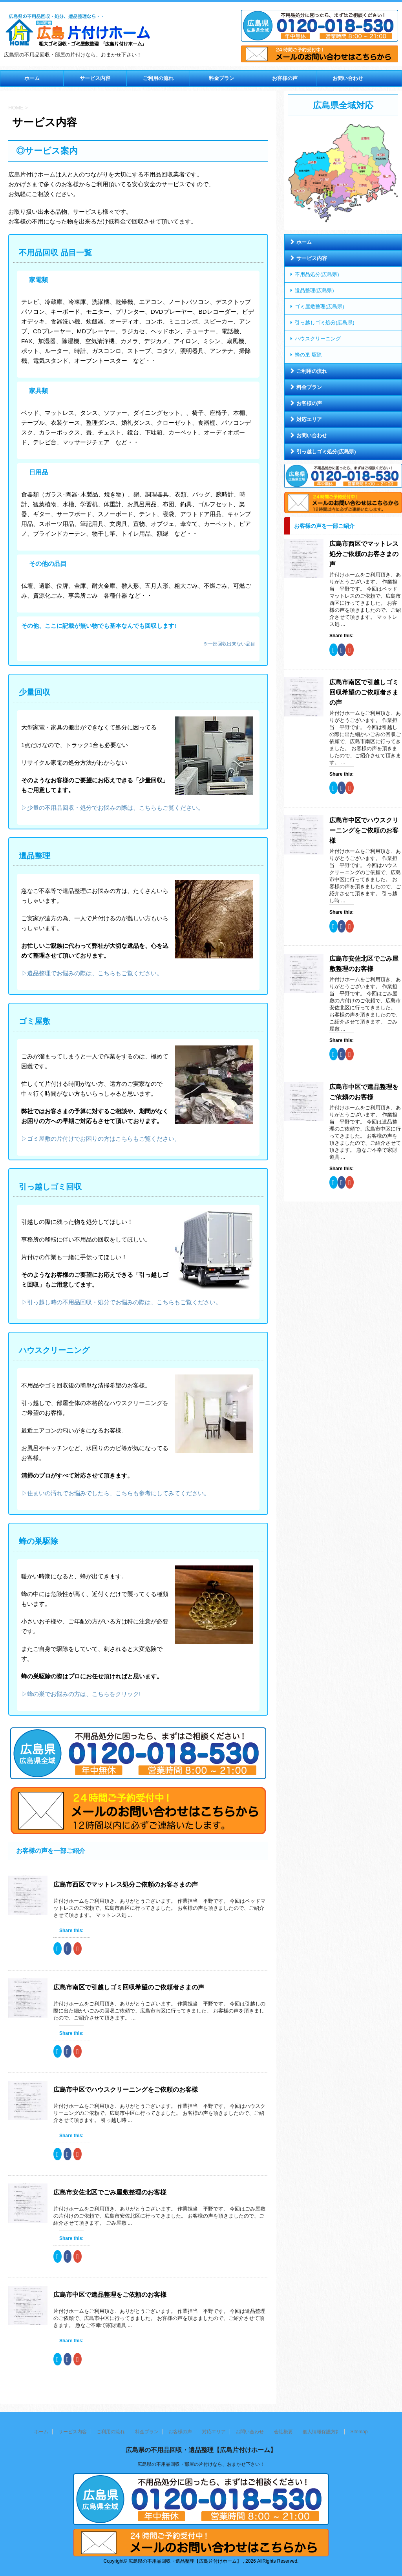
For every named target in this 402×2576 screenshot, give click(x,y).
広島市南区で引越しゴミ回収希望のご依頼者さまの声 (128, 1987)
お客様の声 (285, 78)
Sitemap (359, 2431)
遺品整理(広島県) (314, 290)
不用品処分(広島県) (317, 274)
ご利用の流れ (158, 78)
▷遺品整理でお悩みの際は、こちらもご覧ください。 (92, 973)
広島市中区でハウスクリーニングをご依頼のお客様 (125, 2089)
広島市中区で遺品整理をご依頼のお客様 (109, 2294)
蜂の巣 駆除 (308, 355)
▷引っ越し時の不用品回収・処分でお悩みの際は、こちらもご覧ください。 (121, 1302)
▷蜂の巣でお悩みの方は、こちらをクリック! (81, 1694)
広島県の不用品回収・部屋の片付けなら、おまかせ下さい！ (201, 2464)
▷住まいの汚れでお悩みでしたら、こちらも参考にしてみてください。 (115, 1493)
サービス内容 (95, 78)
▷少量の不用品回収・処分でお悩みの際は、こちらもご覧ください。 (112, 807)
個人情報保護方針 (321, 2431)
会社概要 (283, 2431)
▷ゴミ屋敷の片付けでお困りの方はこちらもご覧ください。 (100, 1138)
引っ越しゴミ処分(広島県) (324, 322)
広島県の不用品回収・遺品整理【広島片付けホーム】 (201, 2450)
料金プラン (221, 78)
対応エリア (309, 419)
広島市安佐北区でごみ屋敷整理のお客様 (109, 2192)
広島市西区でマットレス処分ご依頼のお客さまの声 (125, 1884)
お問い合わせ (348, 78)
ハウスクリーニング (318, 339)
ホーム (32, 78)
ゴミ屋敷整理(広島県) (319, 306)
